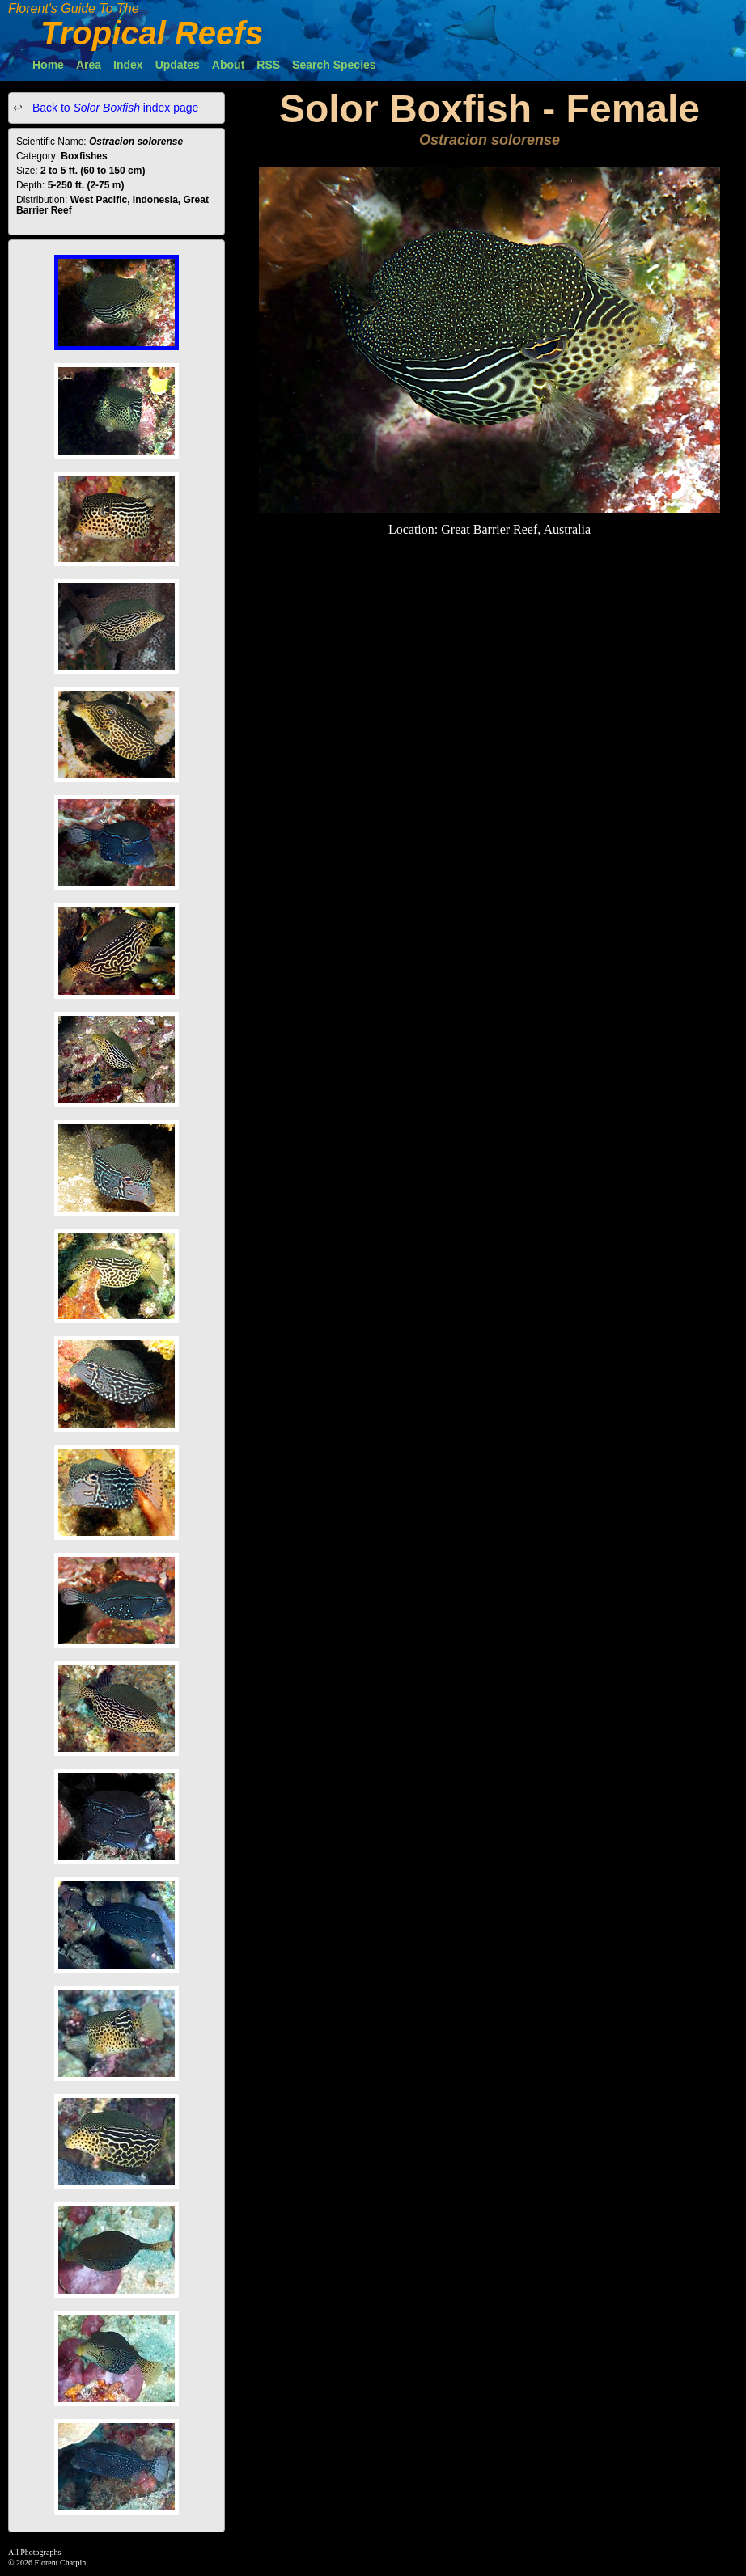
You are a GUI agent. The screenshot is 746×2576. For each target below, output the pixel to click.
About (228, 64)
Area (88, 64)
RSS (268, 64)
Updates (177, 64)
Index (128, 64)
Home (48, 64)
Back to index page (113, 107)
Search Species (334, 64)
